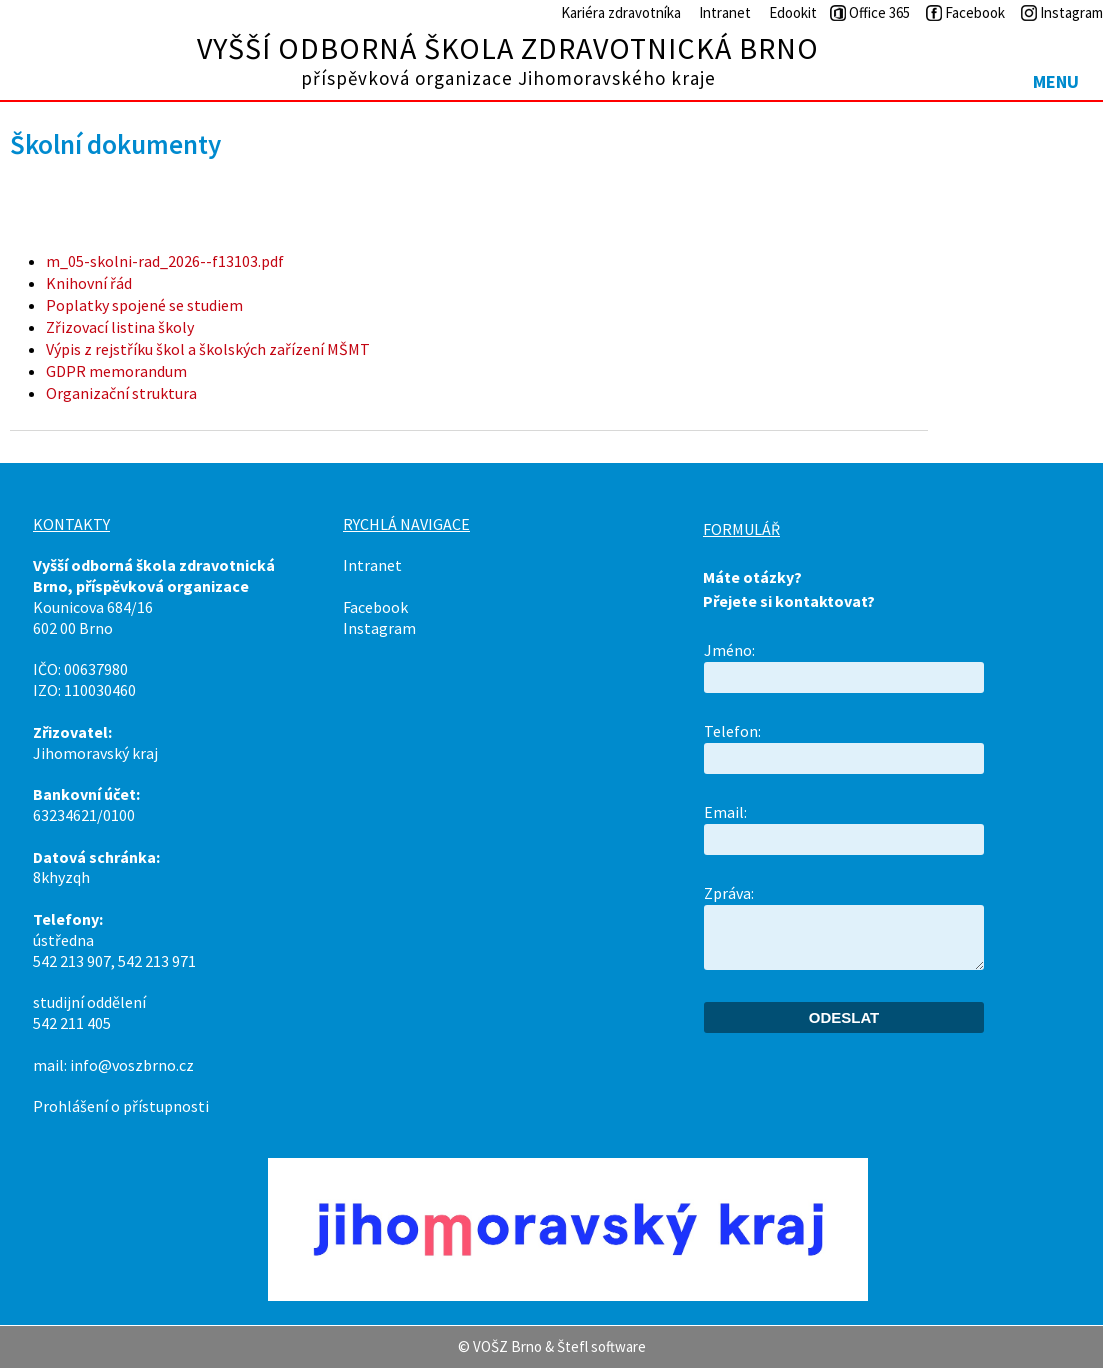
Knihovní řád (89, 283)
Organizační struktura (121, 393)
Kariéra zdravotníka (621, 12)
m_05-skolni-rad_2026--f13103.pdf (165, 261)
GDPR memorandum (116, 371)
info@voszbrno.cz (132, 1065)
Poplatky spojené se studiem (144, 305)
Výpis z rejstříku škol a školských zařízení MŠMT (208, 349)
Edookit (793, 12)
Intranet (725, 12)
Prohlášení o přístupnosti (121, 1106)
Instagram (379, 628)
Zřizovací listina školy (120, 327)
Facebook (375, 607)
